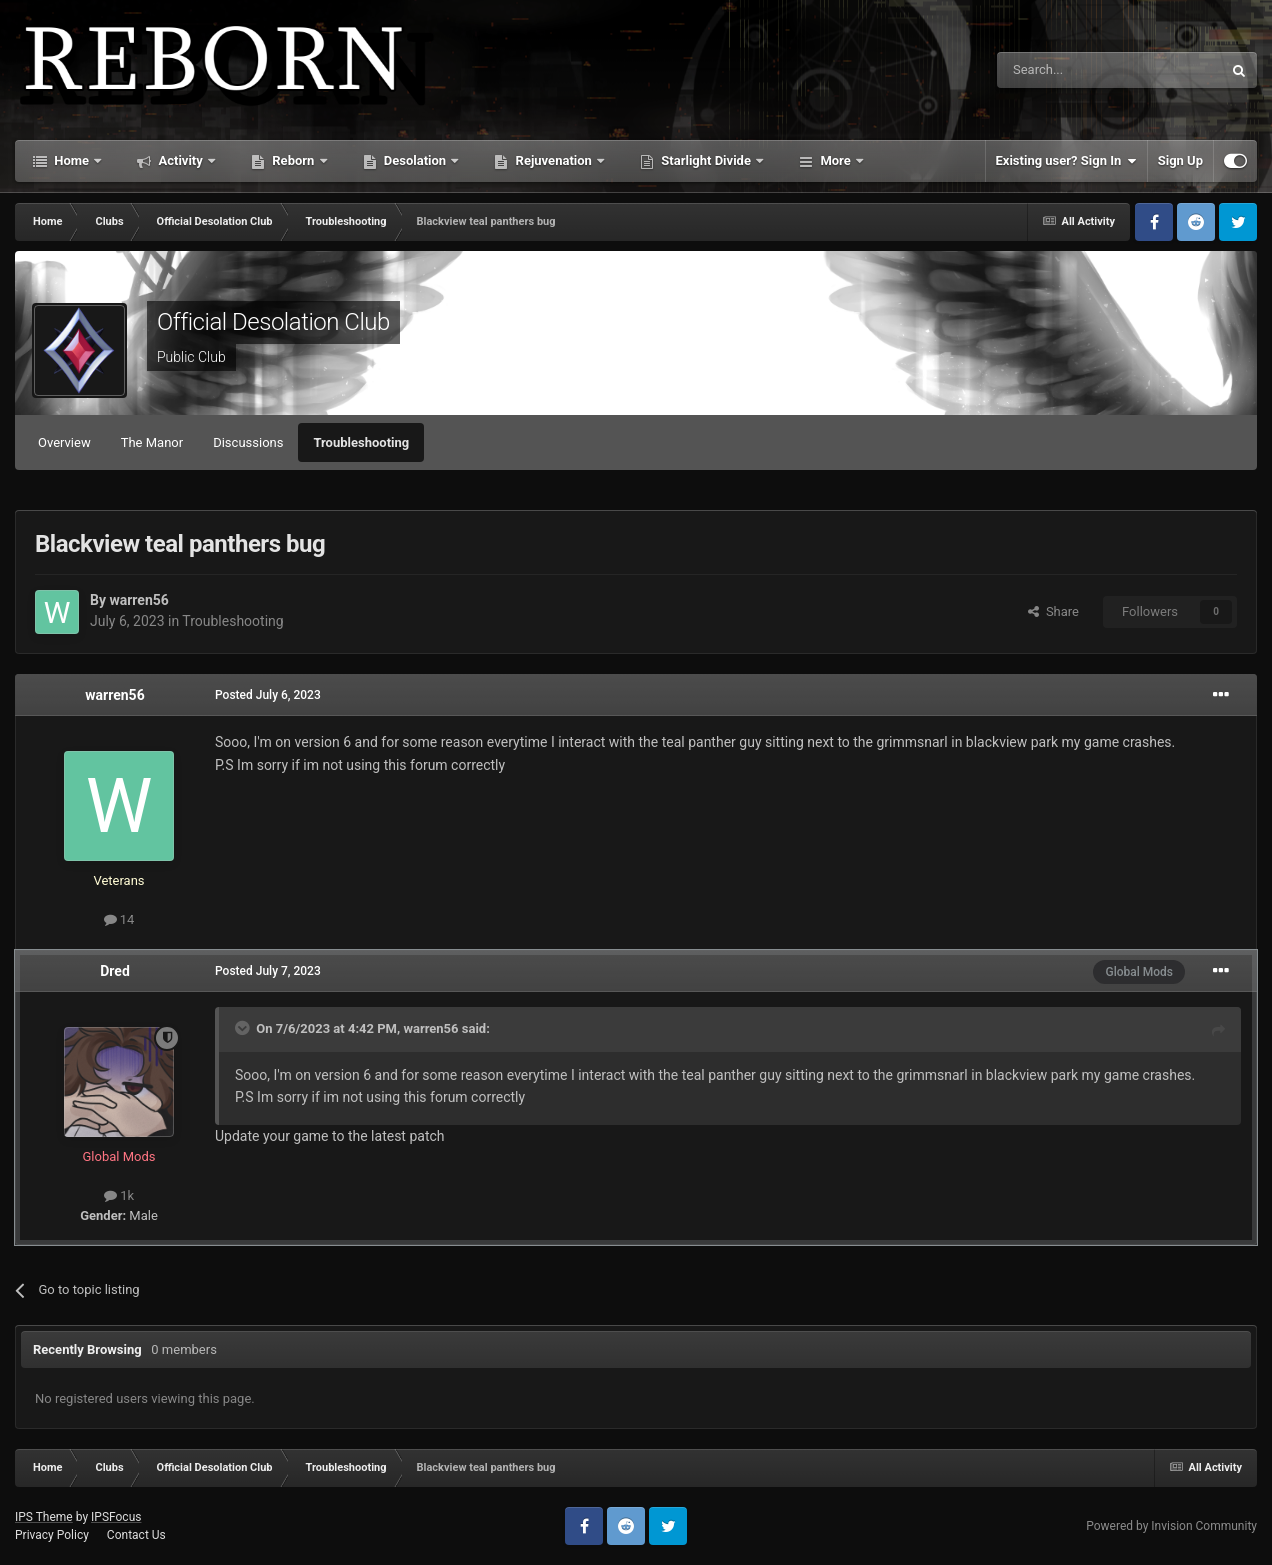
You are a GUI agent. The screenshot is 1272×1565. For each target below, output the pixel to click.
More (835, 160)
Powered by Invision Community (1171, 1526)
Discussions (248, 442)
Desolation (415, 160)
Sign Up (1180, 160)
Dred (115, 971)
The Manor (152, 442)
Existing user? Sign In (1066, 161)
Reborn (293, 160)
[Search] (1062, 70)
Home (71, 160)
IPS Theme (44, 1517)
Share (1053, 611)
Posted (268, 695)
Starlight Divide (706, 160)
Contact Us (136, 1535)
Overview (64, 442)
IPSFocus (116, 1517)
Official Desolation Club (273, 322)
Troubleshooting (361, 442)
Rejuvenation (553, 160)
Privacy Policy (52, 1535)
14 (119, 919)
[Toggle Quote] (244, 1028)
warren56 (138, 600)
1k (119, 1195)
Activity (180, 160)
